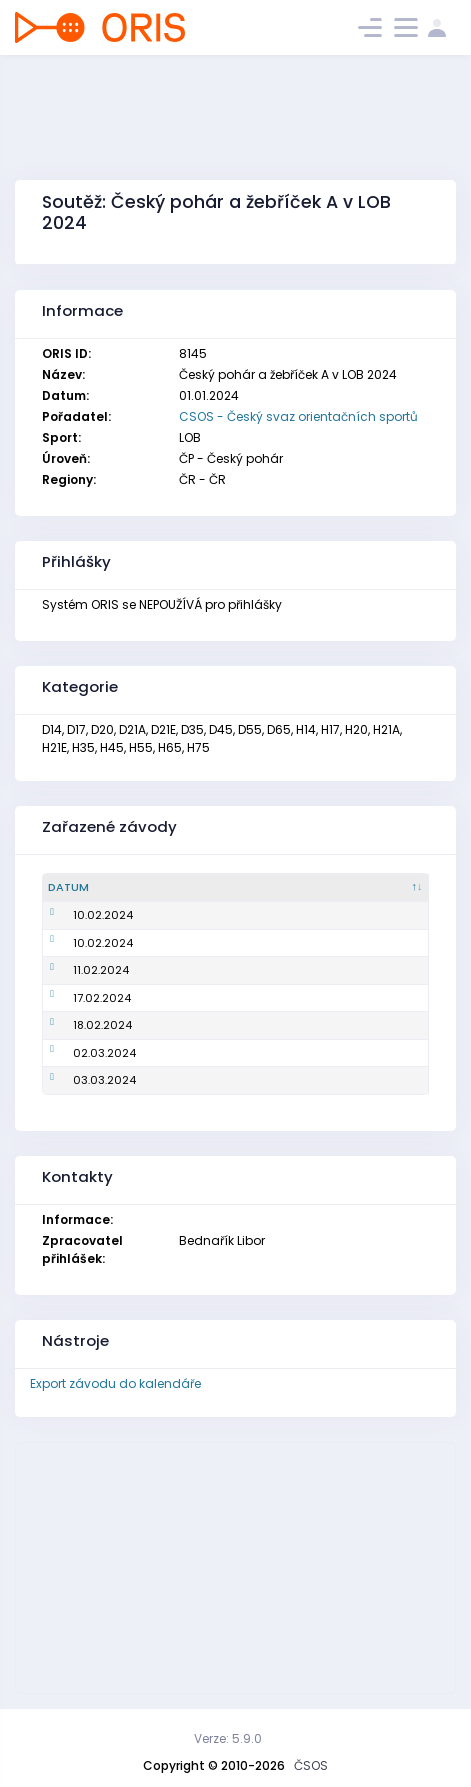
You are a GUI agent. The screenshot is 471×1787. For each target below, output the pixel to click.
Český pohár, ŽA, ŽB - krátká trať (215, 943)
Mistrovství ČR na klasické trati (214, 970)
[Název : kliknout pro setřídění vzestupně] (223, 888)
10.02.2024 (78, 915)
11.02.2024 (76, 970)
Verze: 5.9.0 (228, 1738)
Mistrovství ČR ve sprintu (196, 915)
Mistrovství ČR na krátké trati (208, 1053)
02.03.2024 (79, 1053)
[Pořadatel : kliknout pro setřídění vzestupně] (377, 888)
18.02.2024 (77, 1025)
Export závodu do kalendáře (115, 1383)
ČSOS (311, 1765)
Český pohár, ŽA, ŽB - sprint (202, 998)
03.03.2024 (79, 1080)
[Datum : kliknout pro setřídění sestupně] (82, 888)
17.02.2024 (77, 998)
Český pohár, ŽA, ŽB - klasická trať (221, 1080)
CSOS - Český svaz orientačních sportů (298, 416)
